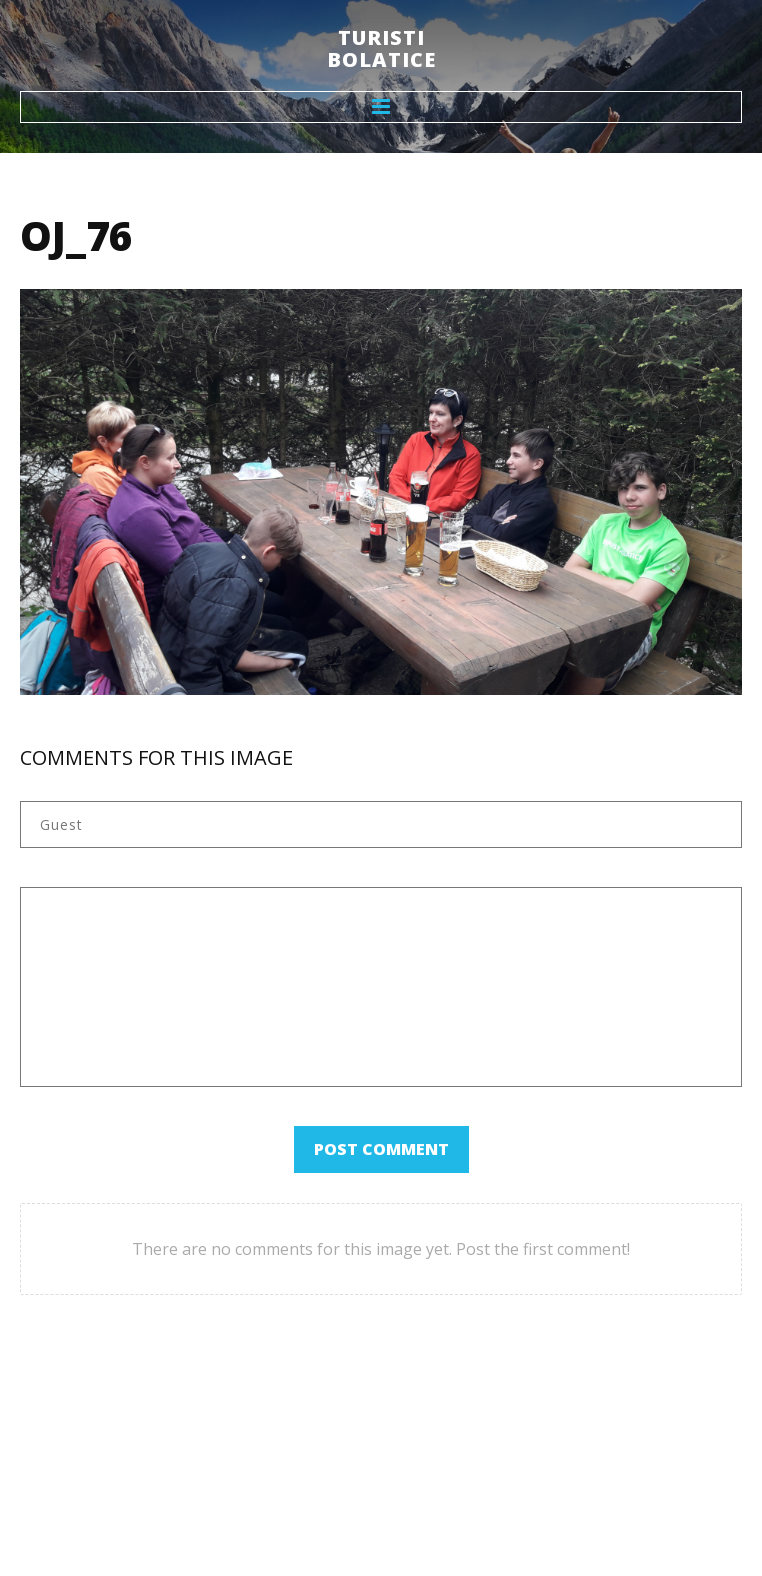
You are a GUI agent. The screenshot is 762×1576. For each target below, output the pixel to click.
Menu (381, 107)
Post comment (381, 1149)
